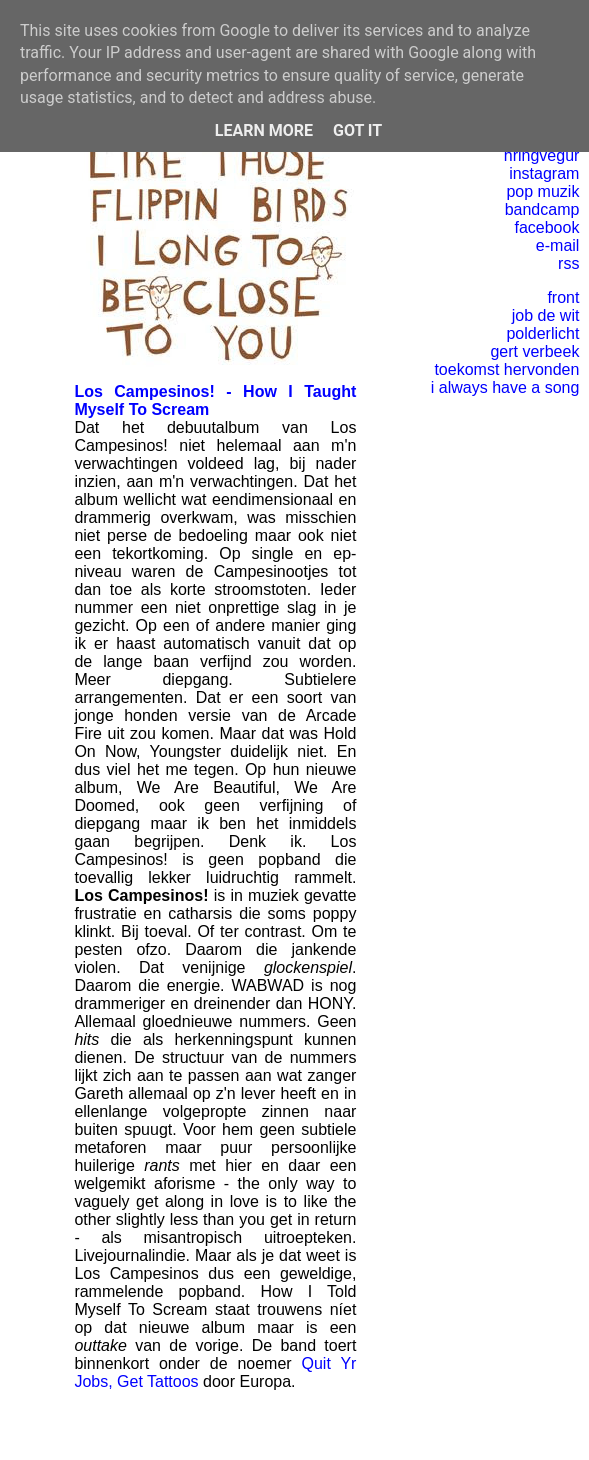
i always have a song (505, 387)
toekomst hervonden (506, 369)
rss (568, 263)
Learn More (264, 130)
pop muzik (542, 191)
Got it (357, 130)
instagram (544, 173)
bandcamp (542, 209)
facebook (546, 227)
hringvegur (542, 155)
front (563, 297)
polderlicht (542, 333)
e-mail (558, 245)
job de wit (546, 315)
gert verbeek (534, 351)
